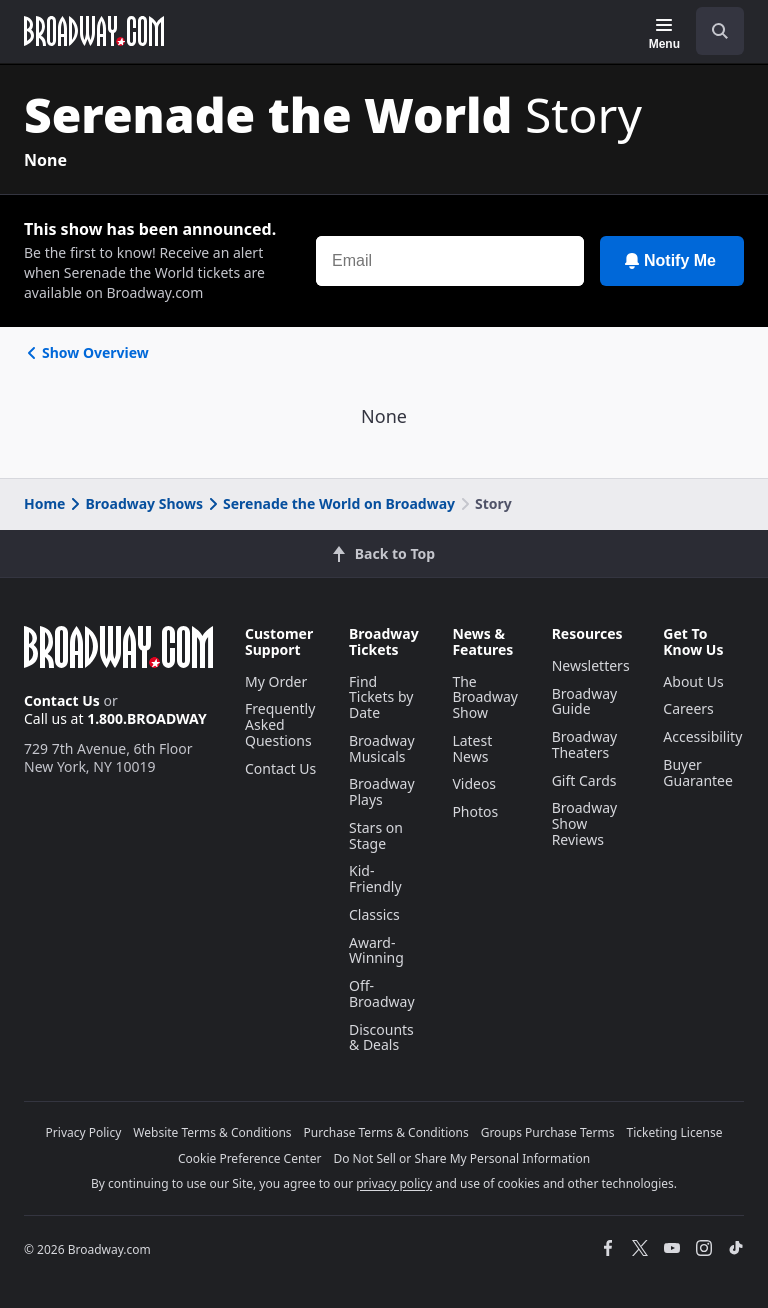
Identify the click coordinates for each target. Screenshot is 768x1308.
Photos (475, 811)
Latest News (472, 748)
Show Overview (86, 352)
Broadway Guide (585, 701)
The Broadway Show (485, 697)
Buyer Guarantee (698, 772)
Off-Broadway (382, 993)
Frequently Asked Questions (280, 724)
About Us (693, 681)
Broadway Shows (135, 503)
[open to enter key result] (720, 31)
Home (44, 503)
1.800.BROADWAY (147, 718)
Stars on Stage (376, 835)
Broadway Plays (382, 791)
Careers (688, 708)
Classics (374, 914)
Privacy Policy (84, 1132)
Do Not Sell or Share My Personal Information (461, 1158)
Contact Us (62, 700)
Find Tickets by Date (381, 697)
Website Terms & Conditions (212, 1132)
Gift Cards (584, 780)
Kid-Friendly (375, 878)
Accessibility (702, 736)
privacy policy (394, 1183)
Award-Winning (376, 950)
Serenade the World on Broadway (330, 503)
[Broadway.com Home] (94, 31)
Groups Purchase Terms (548, 1132)
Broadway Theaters (585, 744)
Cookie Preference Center (250, 1158)
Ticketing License (675, 1132)
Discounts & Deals (381, 1037)
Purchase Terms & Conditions (386, 1132)
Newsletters (591, 665)
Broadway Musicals (382, 748)
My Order (276, 681)
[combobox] (712, 31)
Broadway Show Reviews (585, 823)
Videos (474, 783)
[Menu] (664, 34)
